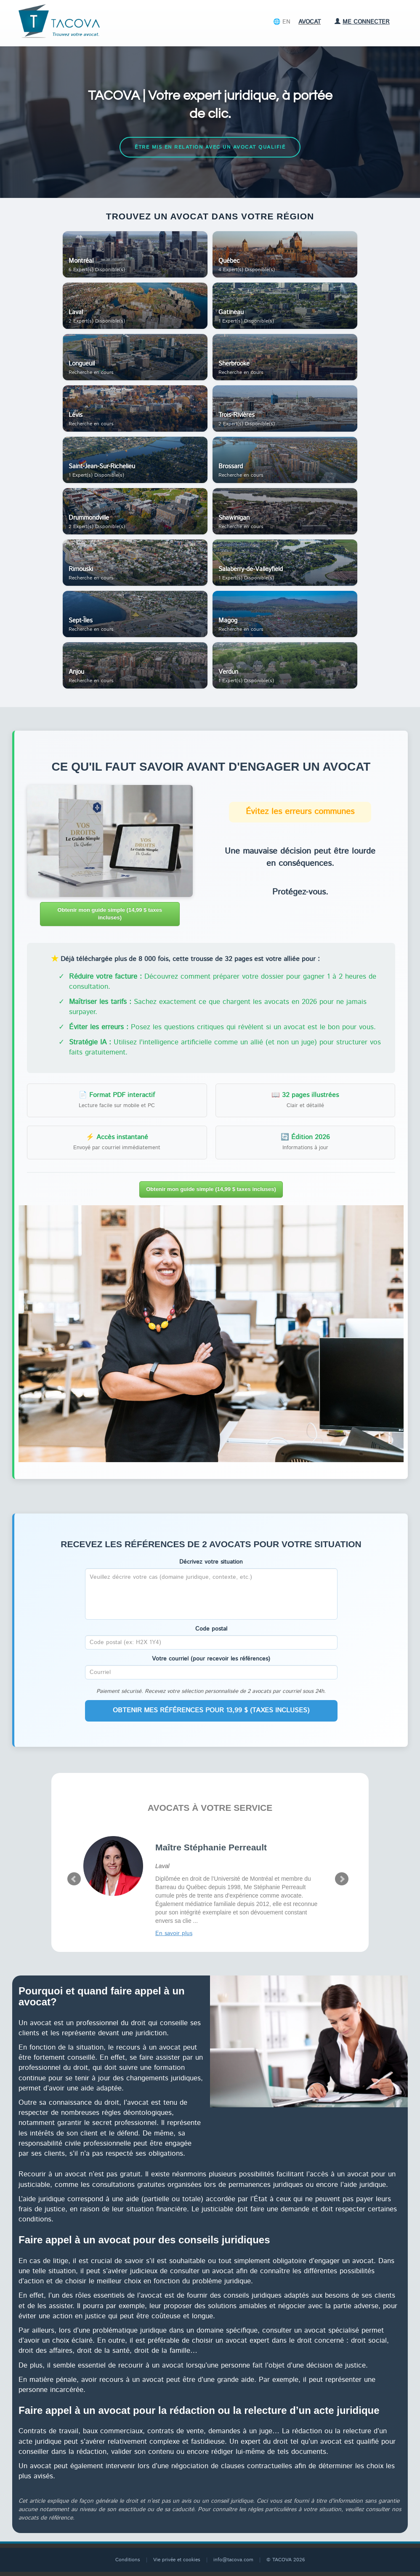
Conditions (127, 2559)
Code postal (211, 1629)
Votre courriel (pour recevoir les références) (211, 1659)
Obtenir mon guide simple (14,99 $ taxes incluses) (110, 914)
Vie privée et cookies (176, 2559)
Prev (74, 1879)
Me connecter (362, 22)
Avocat (309, 22)
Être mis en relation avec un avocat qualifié (210, 147)
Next (341, 1879)
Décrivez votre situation (211, 1562)
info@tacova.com (233, 2559)
